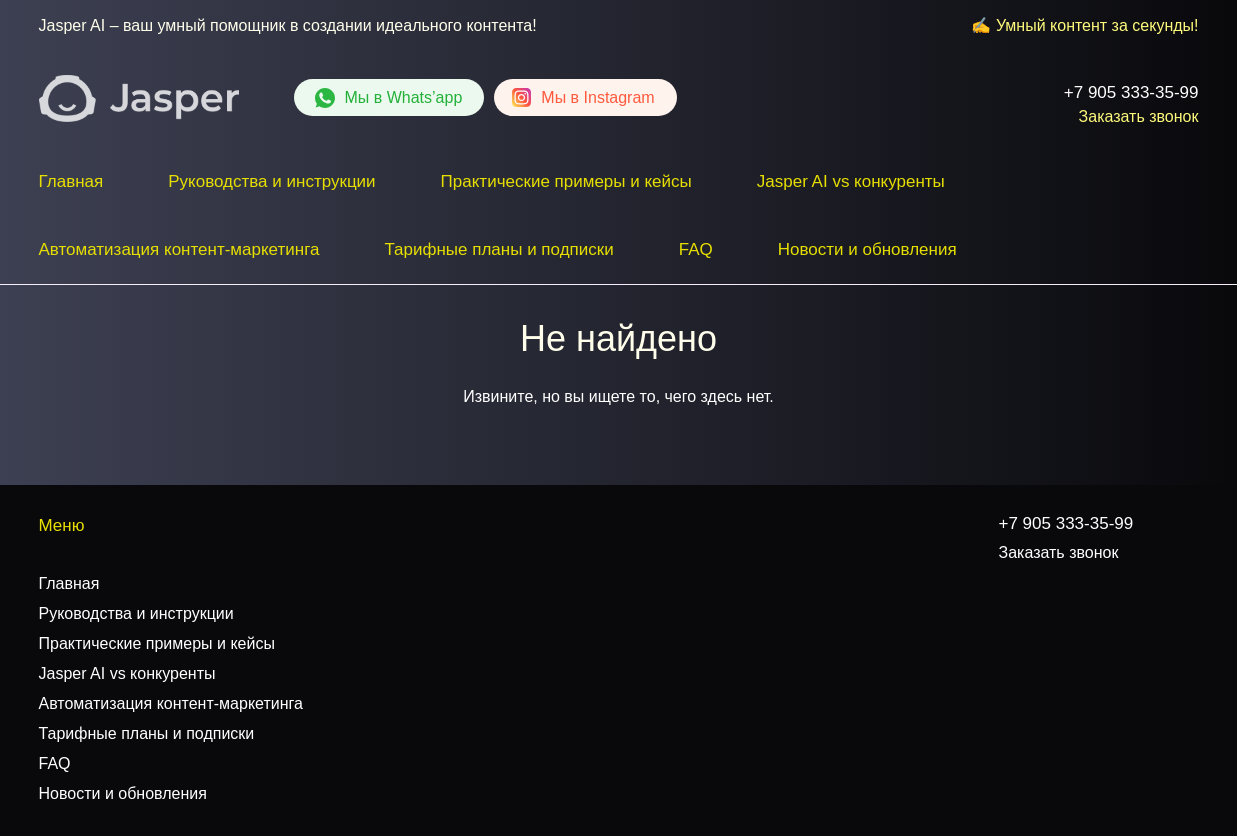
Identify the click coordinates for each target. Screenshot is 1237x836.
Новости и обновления (867, 249)
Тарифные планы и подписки (498, 249)
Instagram (597, 97)
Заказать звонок (1139, 116)
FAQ (696, 249)
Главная (71, 181)
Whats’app (404, 97)
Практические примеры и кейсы (566, 181)
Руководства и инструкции (271, 181)
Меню (62, 525)
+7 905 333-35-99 (1131, 92)
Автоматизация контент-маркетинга (179, 249)
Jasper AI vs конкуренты (851, 181)
